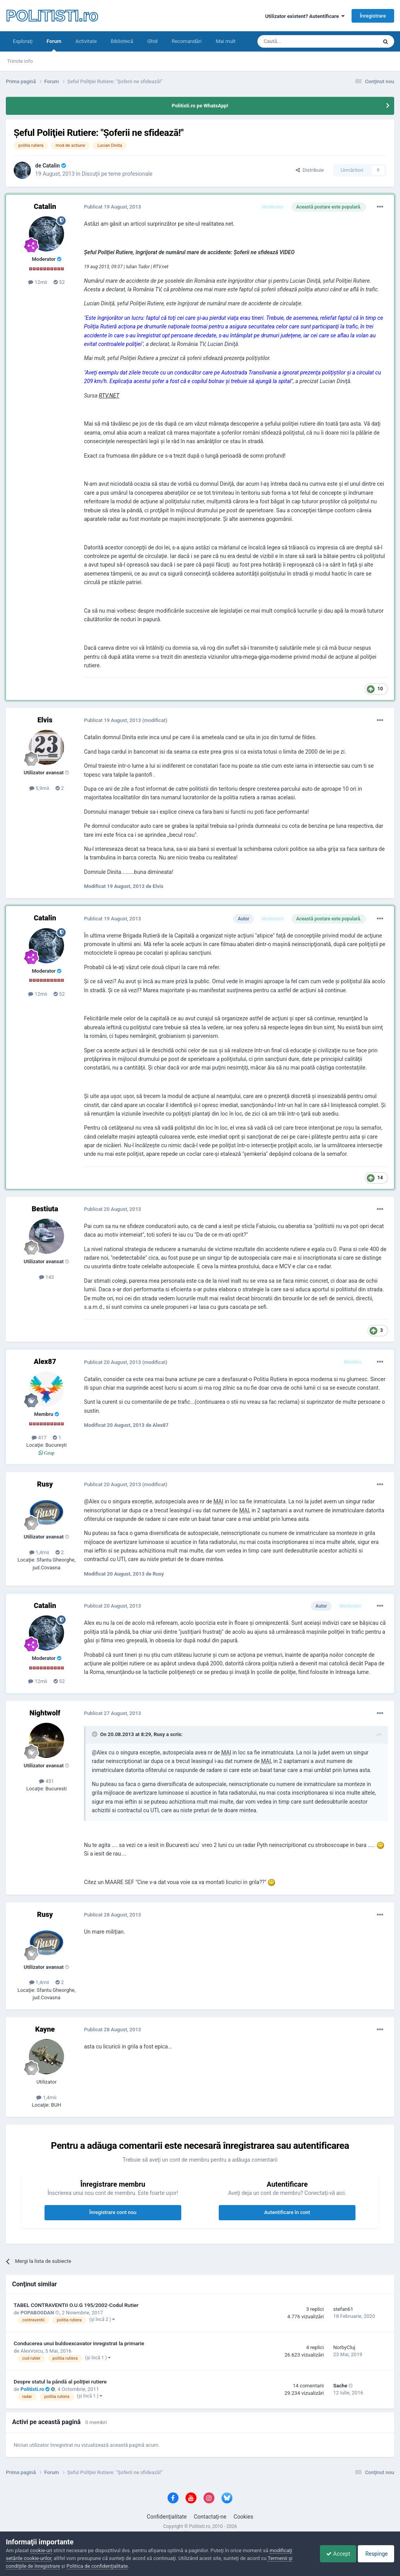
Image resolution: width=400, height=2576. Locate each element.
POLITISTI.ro (52, 15)
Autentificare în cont (287, 2212)
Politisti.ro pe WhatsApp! (200, 106)
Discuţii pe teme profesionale (117, 174)
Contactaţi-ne (210, 2517)
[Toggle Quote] (95, 1734)
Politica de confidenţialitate (97, 2566)
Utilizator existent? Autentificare (305, 16)
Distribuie (310, 170)
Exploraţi (22, 41)
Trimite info (20, 61)
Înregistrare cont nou (112, 2212)
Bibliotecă (122, 41)
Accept (332, 2554)
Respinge (374, 2554)
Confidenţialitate (167, 2517)
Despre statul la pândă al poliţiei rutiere (60, 2381)
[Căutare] (295, 41)
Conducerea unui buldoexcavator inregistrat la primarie (79, 2343)
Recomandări (186, 41)
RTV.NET (109, 395)
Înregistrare (373, 16)
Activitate (86, 41)
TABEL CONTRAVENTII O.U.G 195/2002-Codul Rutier (76, 2305)
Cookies (243, 2517)
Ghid (152, 41)
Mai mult (226, 41)
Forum (53, 45)
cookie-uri (41, 2550)
